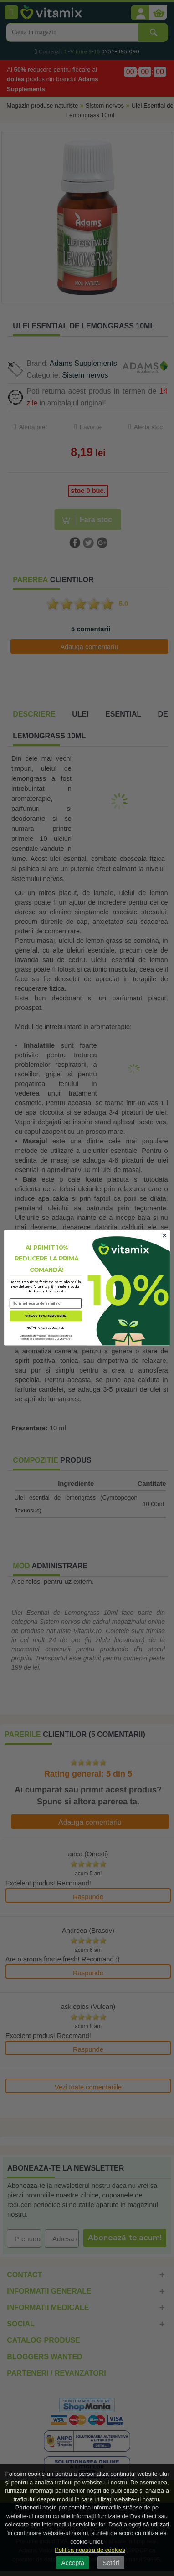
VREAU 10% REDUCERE (45, 1316)
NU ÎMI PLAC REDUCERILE (45, 1327)
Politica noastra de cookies (90, 2549)
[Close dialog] (164, 1235)
